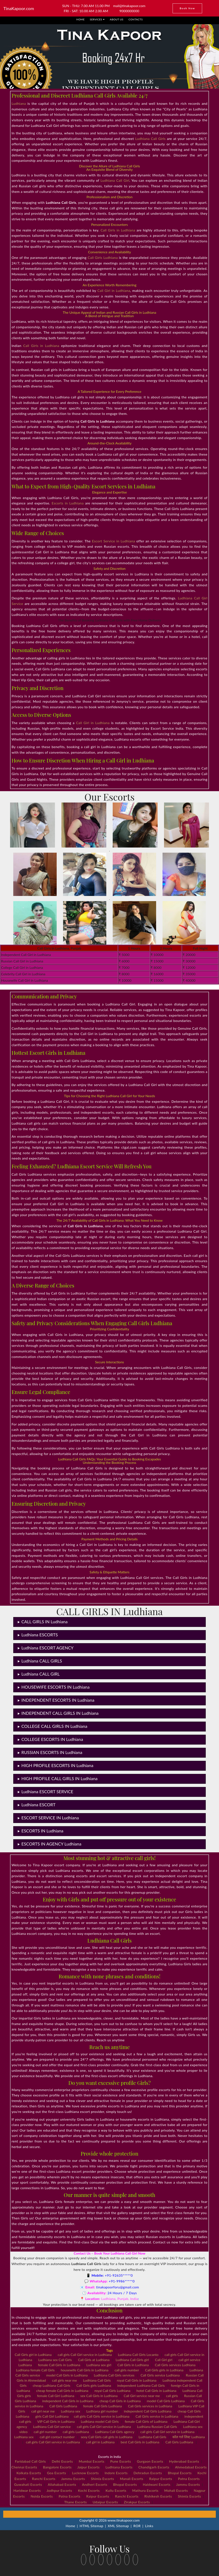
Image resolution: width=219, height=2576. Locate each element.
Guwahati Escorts (28, 2484)
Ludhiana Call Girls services (114, 2375)
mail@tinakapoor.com (135, 6)
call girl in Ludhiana (100, 2442)
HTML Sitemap (91, 2526)
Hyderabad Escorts (184, 2461)
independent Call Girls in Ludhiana (67, 2401)
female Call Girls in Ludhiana (59, 2365)
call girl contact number (57, 2437)
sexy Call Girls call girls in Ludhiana (107, 2437)
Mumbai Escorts (91, 2461)
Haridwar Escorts (27, 2490)
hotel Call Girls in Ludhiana (156, 2390)
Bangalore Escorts (57, 2467)
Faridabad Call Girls (30, 2461)
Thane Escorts (75, 2502)
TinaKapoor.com (18, 8)
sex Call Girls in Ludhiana (99, 2396)
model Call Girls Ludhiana (166, 2401)
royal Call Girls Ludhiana (112, 2390)
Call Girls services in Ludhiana (150, 2406)
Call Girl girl (163, 2360)
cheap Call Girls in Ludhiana (120, 2401)
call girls (172, 2396)
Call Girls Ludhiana (103, 257)
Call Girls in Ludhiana (118, 230)
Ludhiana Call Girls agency (114, 2432)
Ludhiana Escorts (118, 2467)
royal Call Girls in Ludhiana (137, 2380)
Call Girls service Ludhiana (160, 2375)
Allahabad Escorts (62, 2484)
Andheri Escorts (94, 2484)
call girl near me (43, 2411)
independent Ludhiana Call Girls (141, 2385)
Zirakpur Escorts (137, 2502)
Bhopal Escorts (180, 2473)
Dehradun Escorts (147, 2473)
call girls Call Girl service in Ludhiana (85, 2354)
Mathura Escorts (145, 2490)
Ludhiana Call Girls (150, 139)
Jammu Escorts (73, 2479)
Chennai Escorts (24, 2467)
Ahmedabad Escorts (191, 2467)
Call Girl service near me (142, 2396)
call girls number (127, 2370)
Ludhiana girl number (102, 2411)
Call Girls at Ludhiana (94, 2360)
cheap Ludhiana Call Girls (51, 2385)
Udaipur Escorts (105, 2502)
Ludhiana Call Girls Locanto (138, 2354)
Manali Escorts (131, 2479)
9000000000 (135, 11)
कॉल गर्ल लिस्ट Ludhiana (188, 2437)
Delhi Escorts (62, 2461)
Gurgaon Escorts (150, 2461)
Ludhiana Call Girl (115, 180)
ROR (137, 2526)
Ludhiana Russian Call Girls (157, 2426)
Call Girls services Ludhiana (175, 2365)
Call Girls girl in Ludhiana (33, 2354)
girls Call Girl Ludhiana (51, 2416)
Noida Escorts (42, 2496)
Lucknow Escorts (85, 2473)
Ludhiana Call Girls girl (132, 2360)
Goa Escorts (56, 2473)
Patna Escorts (189, 2479)
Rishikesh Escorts (158, 2496)
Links (149, 2526)
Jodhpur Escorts (59, 2490)
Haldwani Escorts (156, 2484)
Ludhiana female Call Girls (35, 2370)
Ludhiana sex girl (98, 2365)
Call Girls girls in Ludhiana (164, 2370)
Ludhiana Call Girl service (52, 2426)
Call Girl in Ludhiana (113, 290)
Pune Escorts (120, 2461)
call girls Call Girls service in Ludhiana (101, 2416)
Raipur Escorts (160, 2479)
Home (70, 2526)
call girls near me (64, 2380)
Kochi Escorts (89, 2490)
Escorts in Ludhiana (68, 503)
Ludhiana (19, 103)
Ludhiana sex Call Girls (55, 2360)
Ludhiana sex (70, 2411)
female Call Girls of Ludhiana (146, 2421)
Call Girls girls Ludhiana (93, 2385)
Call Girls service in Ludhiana (157, 2416)
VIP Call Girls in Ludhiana (56, 2421)
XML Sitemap (118, 2526)
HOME (80, 19)
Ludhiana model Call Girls (100, 2421)
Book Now (198, 8)
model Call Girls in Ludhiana (67, 2375)
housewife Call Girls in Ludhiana (84, 2370)
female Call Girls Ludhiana (102, 2406)
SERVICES (96, 19)
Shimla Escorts (102, 2479)
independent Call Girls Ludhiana (147, 2411)
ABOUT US (116, 19)
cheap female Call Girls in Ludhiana (62, 2390)
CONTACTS (136, 19)
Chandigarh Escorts (153, 2467)
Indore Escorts (116, 2473)
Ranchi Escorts (43, 2479)
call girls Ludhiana (76, 2432)
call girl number (45, 2432)
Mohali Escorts (176, 2490)
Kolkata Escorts (28, 2473)
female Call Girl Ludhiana (55, 2396)
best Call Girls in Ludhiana (140, 2442)
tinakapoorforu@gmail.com (117, 2287)
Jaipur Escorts (88, 2467)
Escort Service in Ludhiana (113, 541)
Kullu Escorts (115, 2490)
